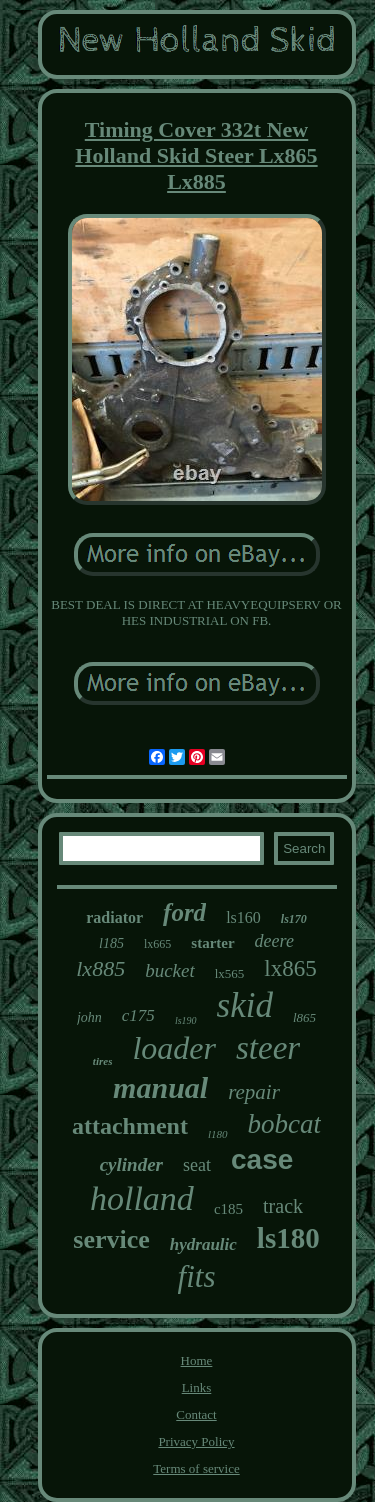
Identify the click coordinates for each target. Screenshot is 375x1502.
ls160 (243, 917)
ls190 (186, 1020)
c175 (138, 1015)
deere (274, 941)
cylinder (131, 1164)
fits (197, 1276)
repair (254, 1092)
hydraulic (203, 1244)
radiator (114, 917)
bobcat (285, 1124)
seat (197, 1165)
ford (184, 912)
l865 (304, 1017)
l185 (111, 943)
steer (268, 1048)
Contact (196, 1414)
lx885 (100, 968)
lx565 (230, 973)
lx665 (157, 944)
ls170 (294, 919)
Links (197, 1387)
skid (245, 1005)
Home (197, 1360)
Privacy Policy (196, 1441)
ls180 (288, 1238)
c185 (228, 1209)
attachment (130, 1126)
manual (160, 1087)
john (89, 1017)
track (283, 1206)
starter (212, 943)
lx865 (290, 968)
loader (174, 1048)
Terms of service (196, 1468)
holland (142, 1198)
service (111, 1239)
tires (103, 1061)
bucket (170, 970)
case (262, 1159)
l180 (218, 1134)
